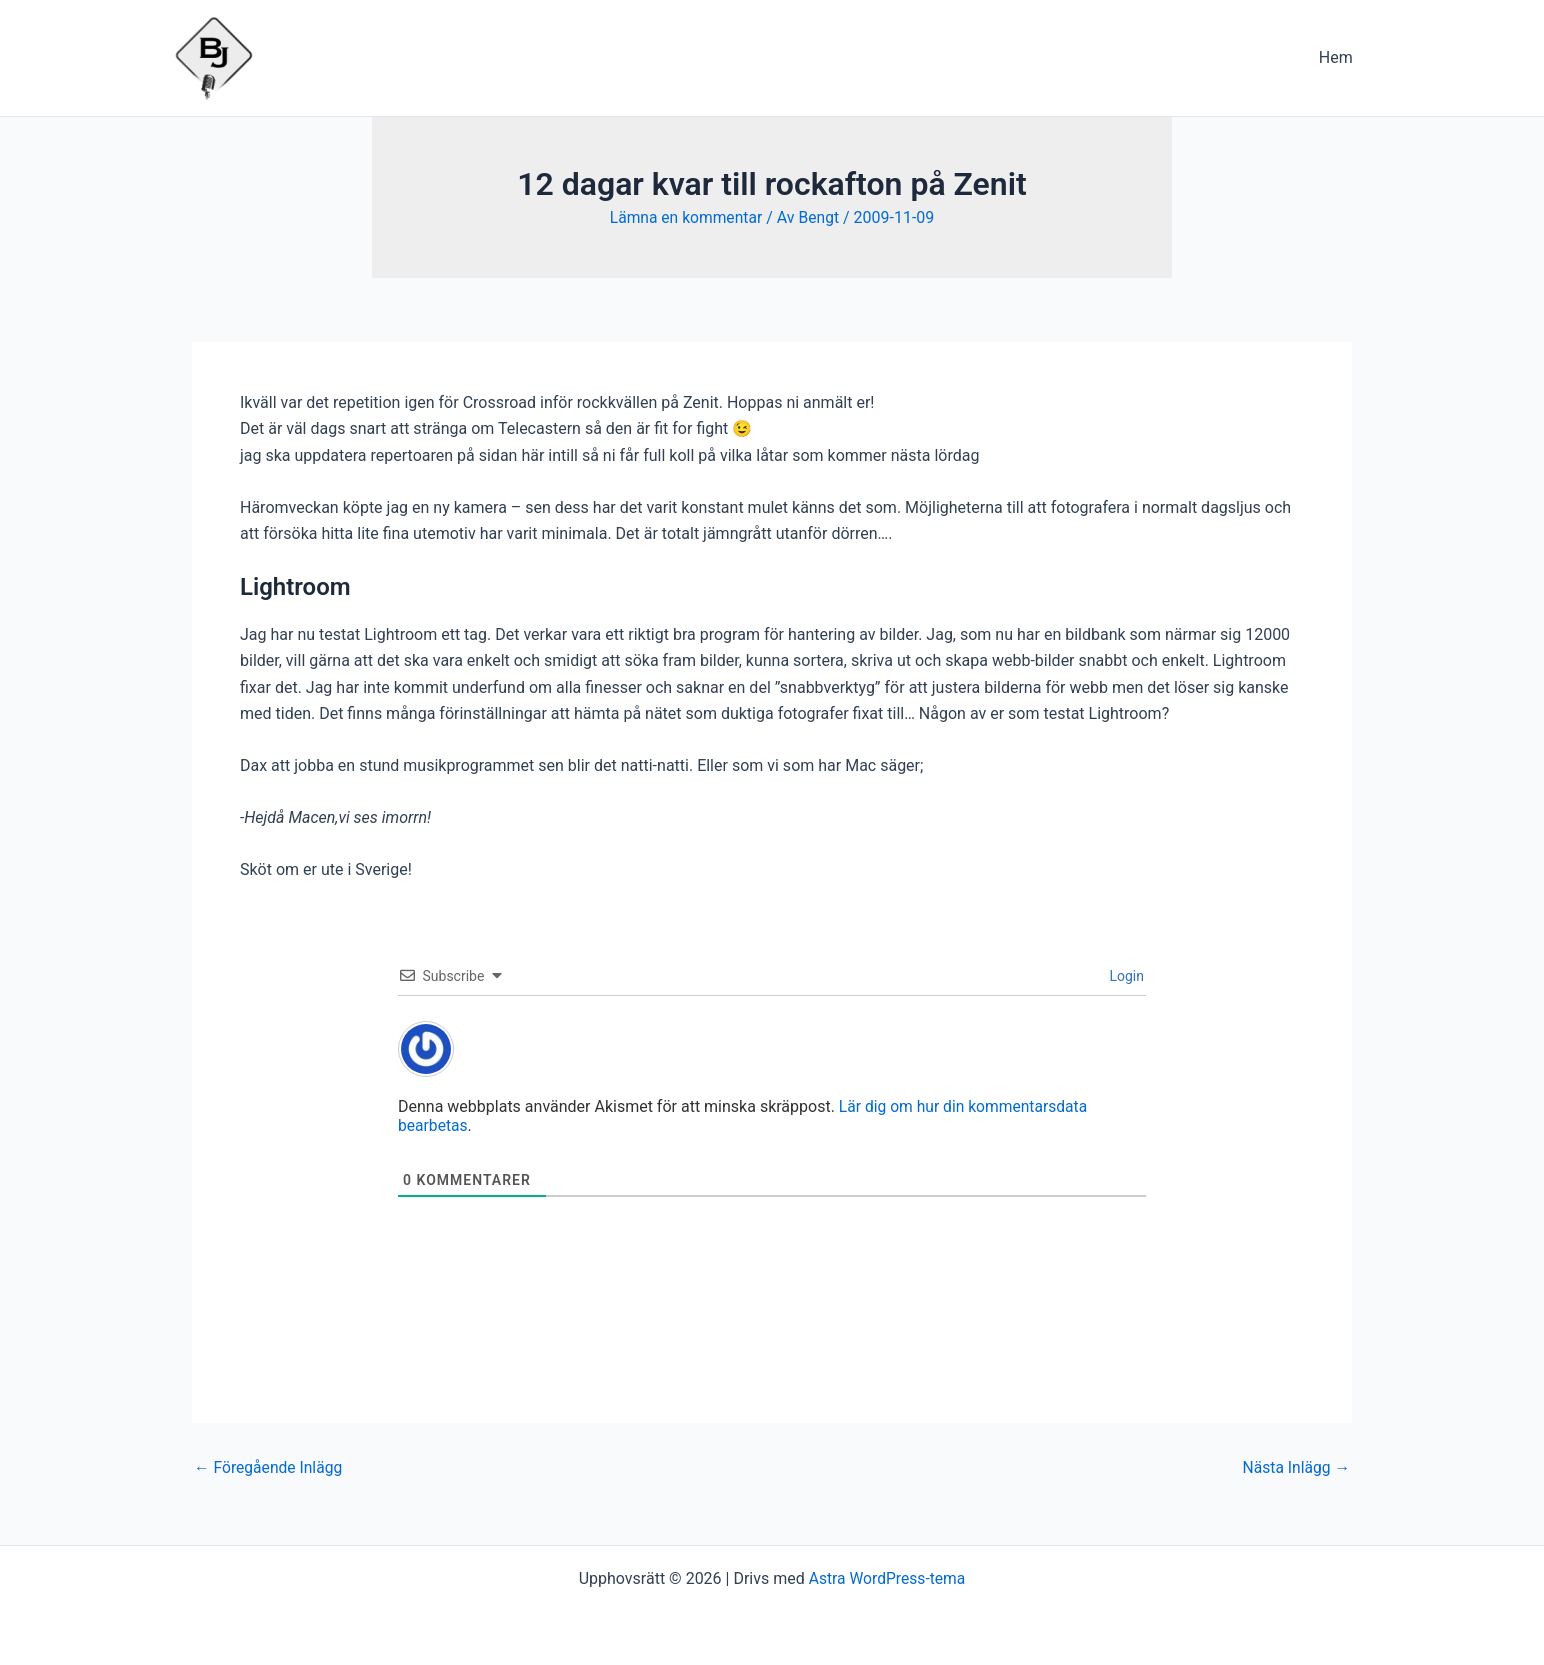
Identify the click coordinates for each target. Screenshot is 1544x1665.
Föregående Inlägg (270, 1467)
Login (1125, 975)
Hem (1339, 57)
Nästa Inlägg (1295, 1467)
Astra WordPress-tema (887, 1577)
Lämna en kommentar (685, 217)
